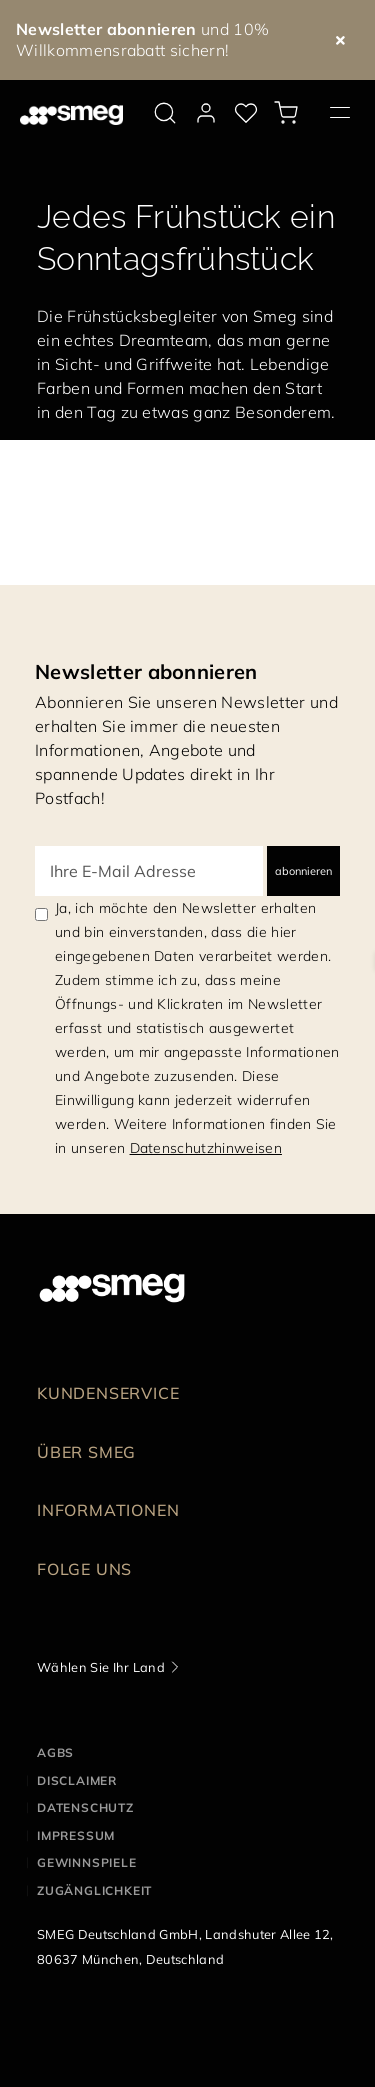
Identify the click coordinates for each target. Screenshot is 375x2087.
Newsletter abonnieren (146, 671)
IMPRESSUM (76, 1835)
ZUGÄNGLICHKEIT (94, 1890)
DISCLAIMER (77, 1780)
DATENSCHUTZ (85, 1807)
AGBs (55, 1752)
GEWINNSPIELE (87, 1862)
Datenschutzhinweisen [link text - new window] (206, 1148)
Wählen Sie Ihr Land (101, 1667)
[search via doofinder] (165, 113)
